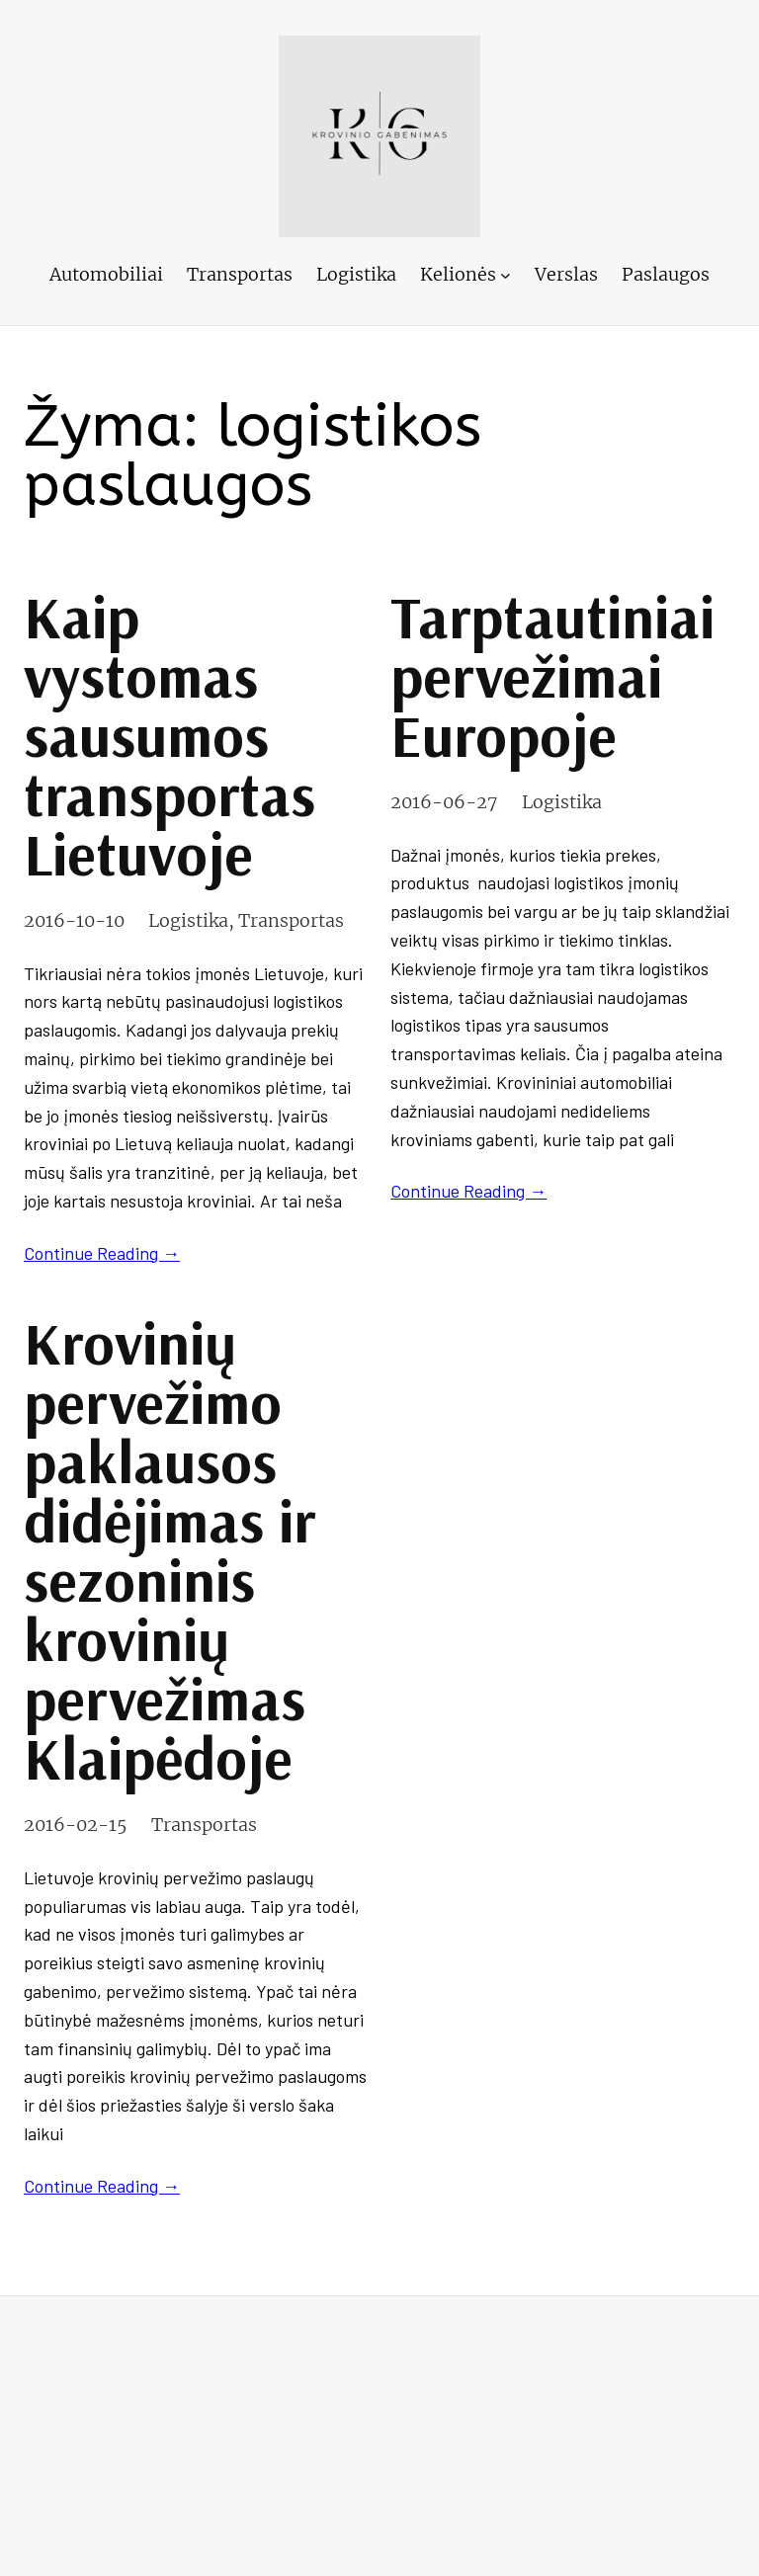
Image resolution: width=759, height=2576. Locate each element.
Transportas (291, 920)
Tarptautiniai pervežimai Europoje (552, 676)
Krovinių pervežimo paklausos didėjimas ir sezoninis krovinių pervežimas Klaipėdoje (169, 1550)
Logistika (188, 920)
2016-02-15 (75, 1824)
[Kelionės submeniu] (505, 275)
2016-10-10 (74, 920)
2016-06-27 (444, 801)
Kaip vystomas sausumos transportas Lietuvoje (169, 735)
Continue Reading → (102, 1253)
